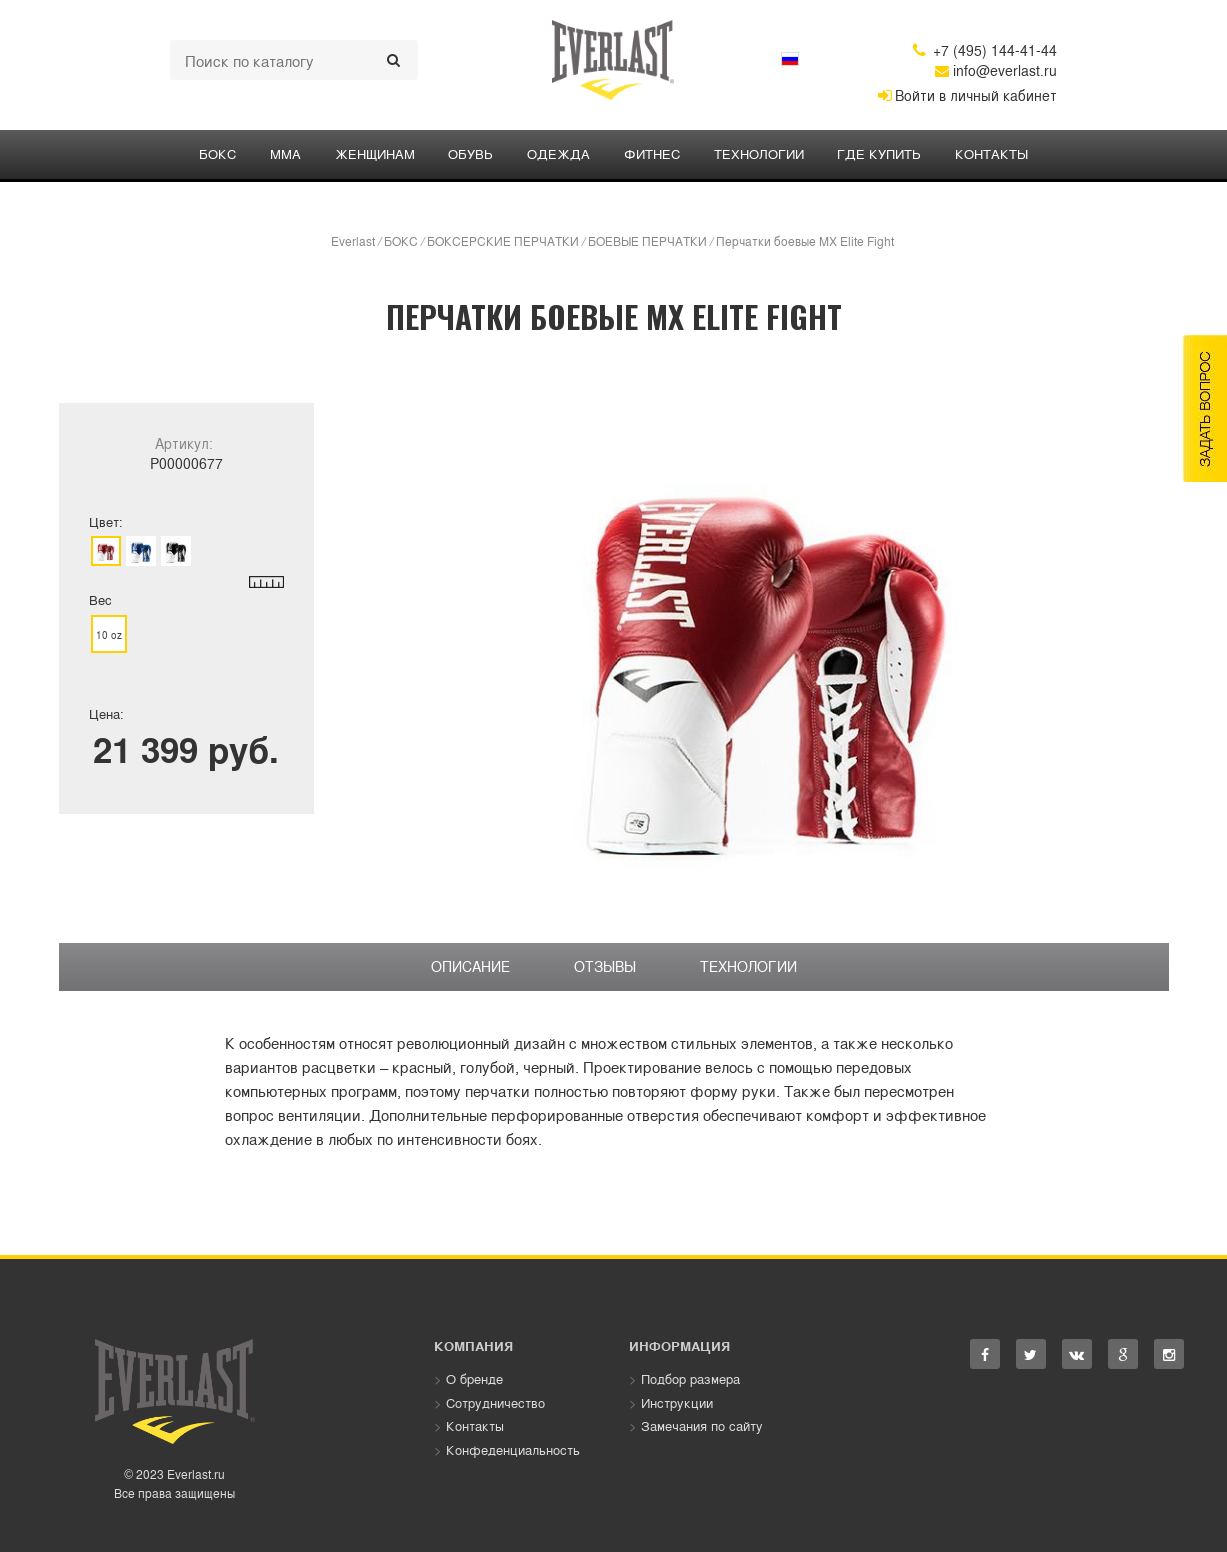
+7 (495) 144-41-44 (985, 50)
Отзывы (605, 966)
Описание (470, 966)
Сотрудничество (495, 1402)
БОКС (216, 153)
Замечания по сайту (702, 1426)
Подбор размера (690, 1378)
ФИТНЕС (652, 153)
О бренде (474, 1378)
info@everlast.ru (996, 70)
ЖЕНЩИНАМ (374, 153)
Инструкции (677, 1402)
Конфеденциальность (513, 1449)
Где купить (880, 153)
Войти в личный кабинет (967, 95)
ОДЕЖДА (558, 153)
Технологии (759, 153)
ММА (284, 153)
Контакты (992, 153)
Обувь (470, 153)
